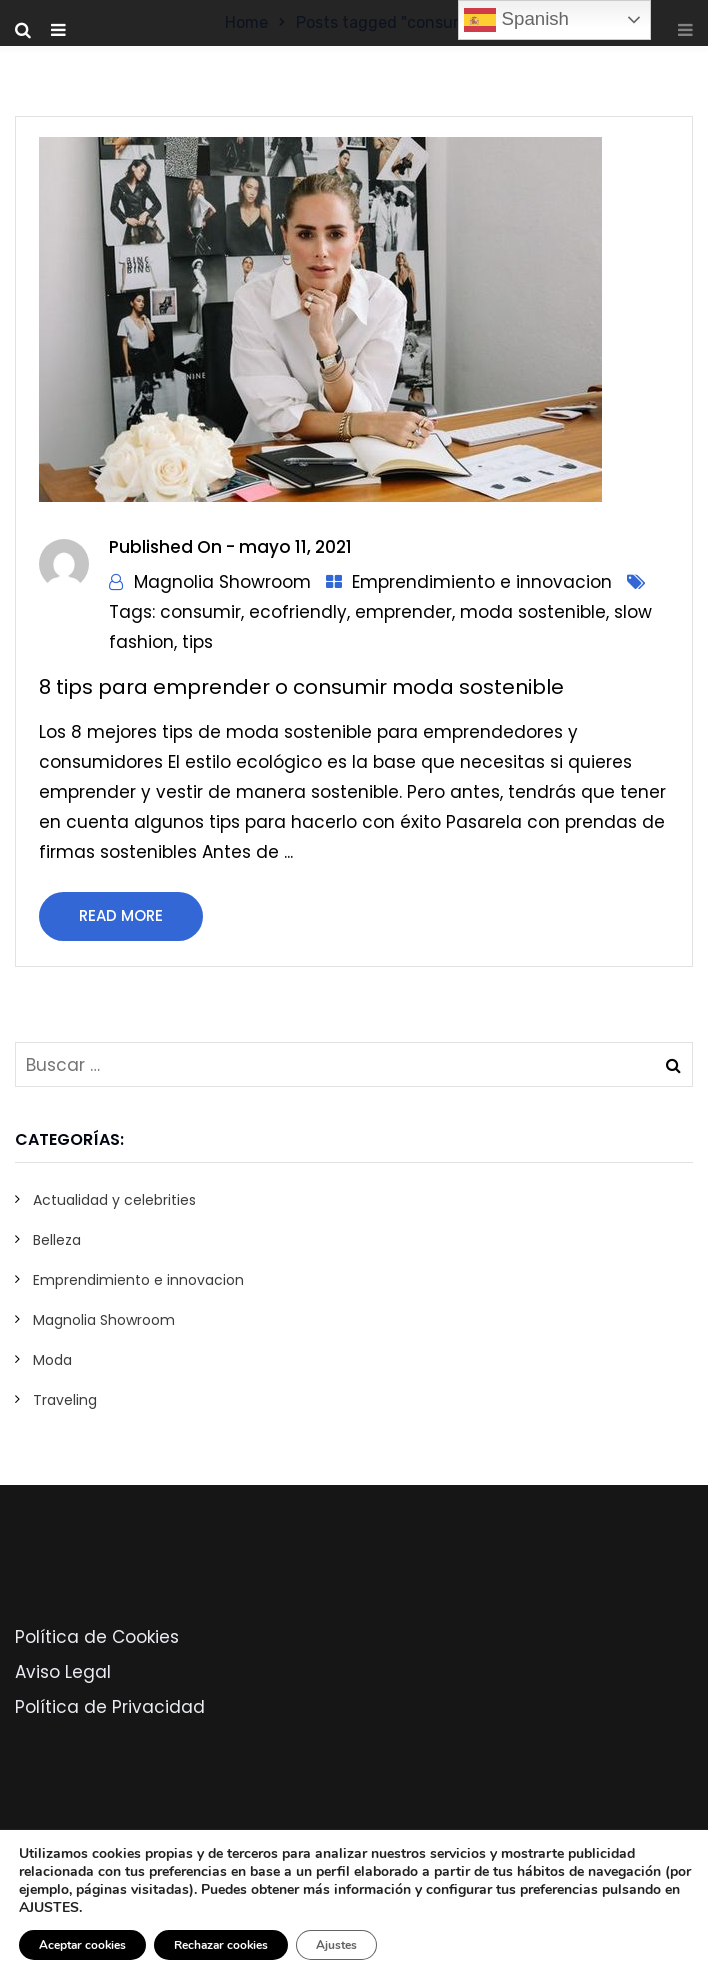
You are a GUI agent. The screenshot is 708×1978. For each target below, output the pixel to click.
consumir (200, 612)
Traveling (65, 1400)
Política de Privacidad (110, 1707)
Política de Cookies (97, 1637)
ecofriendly (298, 612)
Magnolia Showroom (222, 582)
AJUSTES (49, 1908)
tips (197, 642)
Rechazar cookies (221, 1945)
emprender (403, 612)
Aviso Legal (63, 1672)
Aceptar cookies (82, 1945)
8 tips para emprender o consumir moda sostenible (301, 687)
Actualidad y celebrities (114, 1200)
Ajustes (336, 1945)
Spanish (516, 20)
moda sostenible (533, 612)
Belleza (57, 1240)
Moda (52, 1360)
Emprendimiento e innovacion (482, 582)
